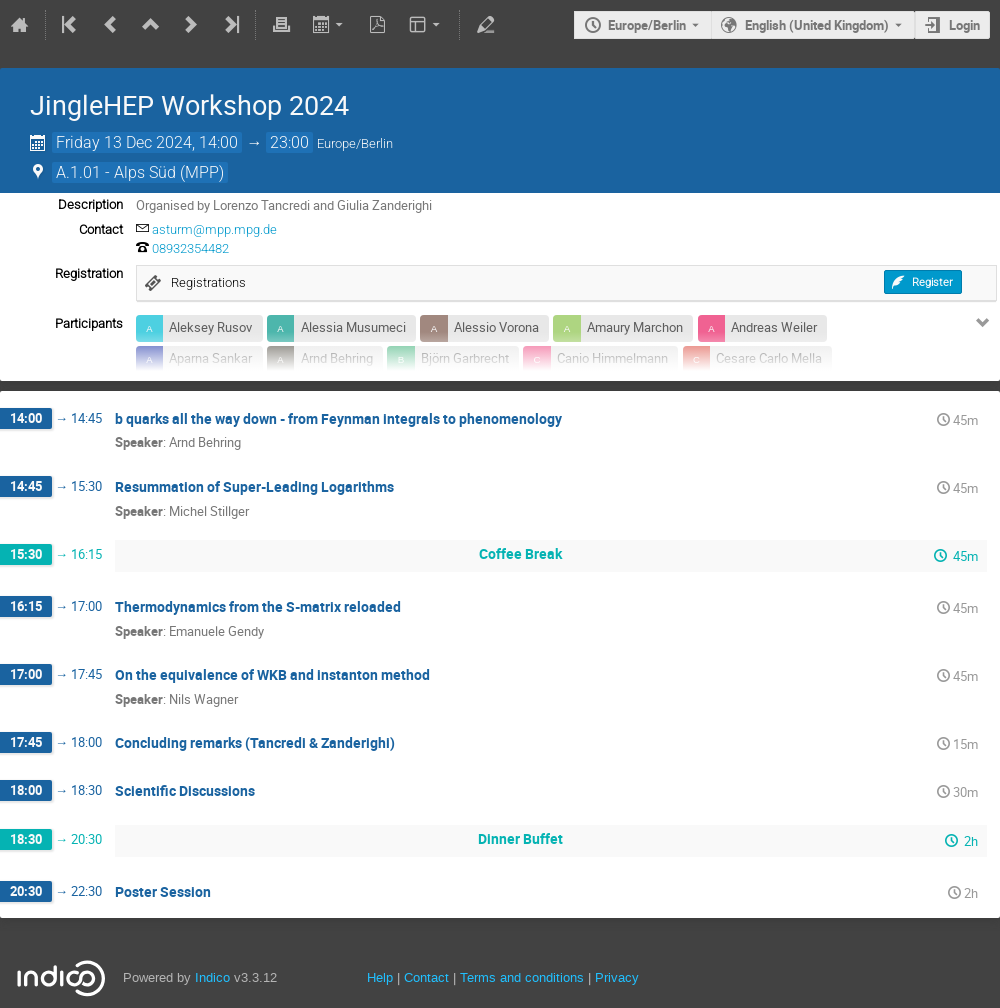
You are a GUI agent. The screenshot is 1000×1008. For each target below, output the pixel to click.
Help (380, 977)
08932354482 (190, 248)
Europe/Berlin (647, 25)
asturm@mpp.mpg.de (214, 229)
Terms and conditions (522, 977)
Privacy (617, 977)
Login (964, 25)
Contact (426, 977)
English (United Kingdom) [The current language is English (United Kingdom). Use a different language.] (817, 25)
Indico (212, 977)
